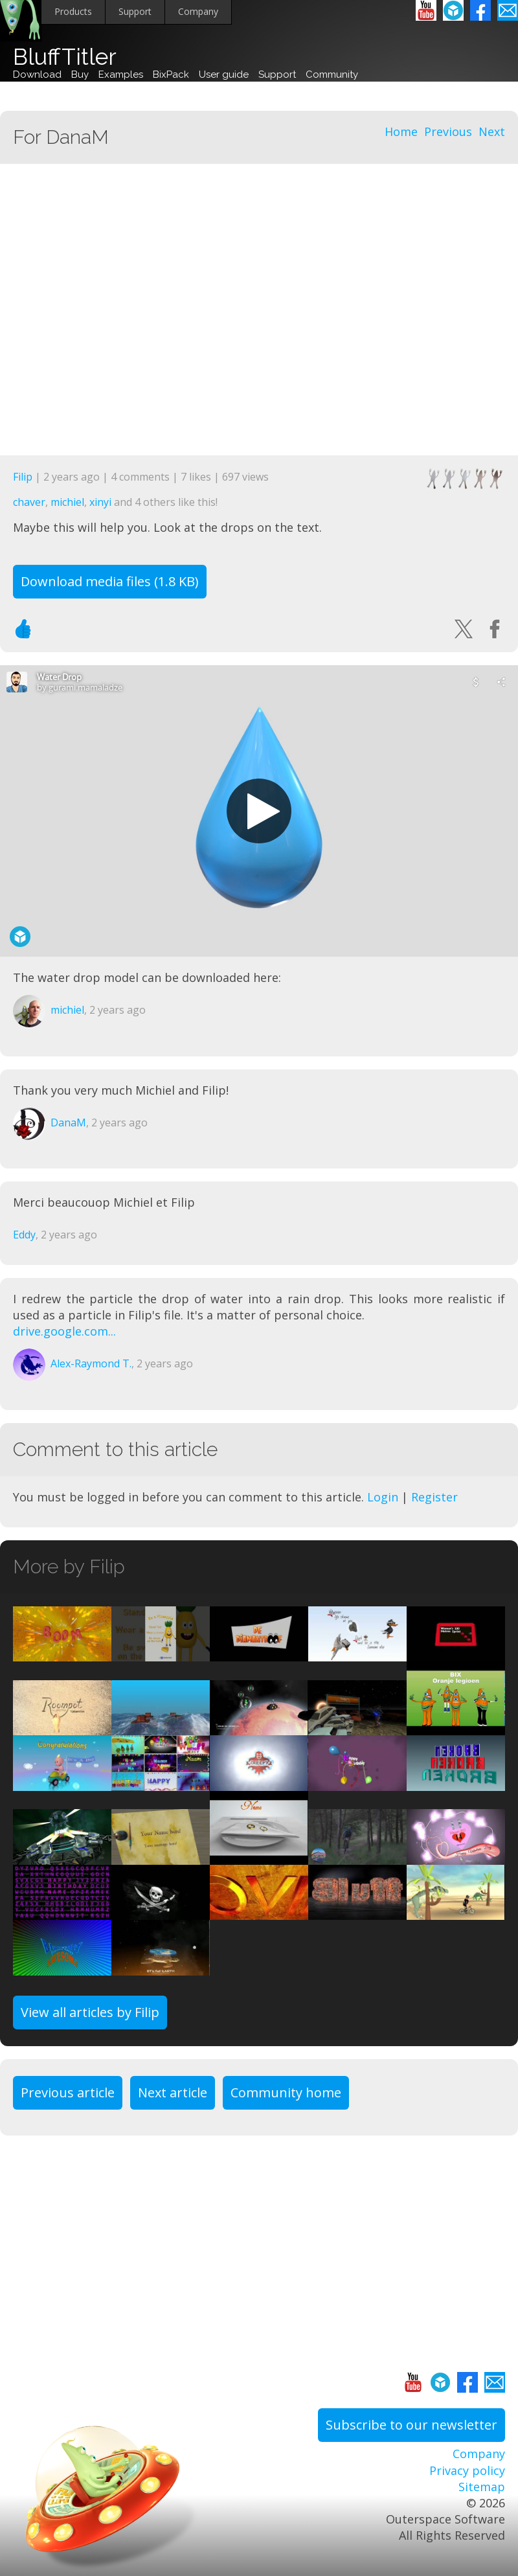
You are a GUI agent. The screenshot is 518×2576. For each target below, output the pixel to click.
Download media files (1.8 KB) (110, 581)
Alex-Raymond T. (91, 1363)
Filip (22, 477)
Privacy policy (467, 2470)
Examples (120, 74)
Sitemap (481, 2486)
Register (434, 1497)
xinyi (100, 502)
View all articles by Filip (90, 2012)
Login (382, 1497)
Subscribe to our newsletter (411, 2425)
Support (135, 11)
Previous (448, 131)
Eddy (24, 1234)
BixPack (171, 74)
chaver (29, 502)
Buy (80, 74)
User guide (224, 74)
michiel (67, 502)
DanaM (68, 1122)
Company (198, 11)
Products (73, 11)
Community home (286, 2092)
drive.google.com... (64, 1331)
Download (37, 74)
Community (332, 74)
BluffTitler (65, 56)
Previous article (68, 2092)
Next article (172, 2092)
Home (401, 131)
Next (492, 131)
